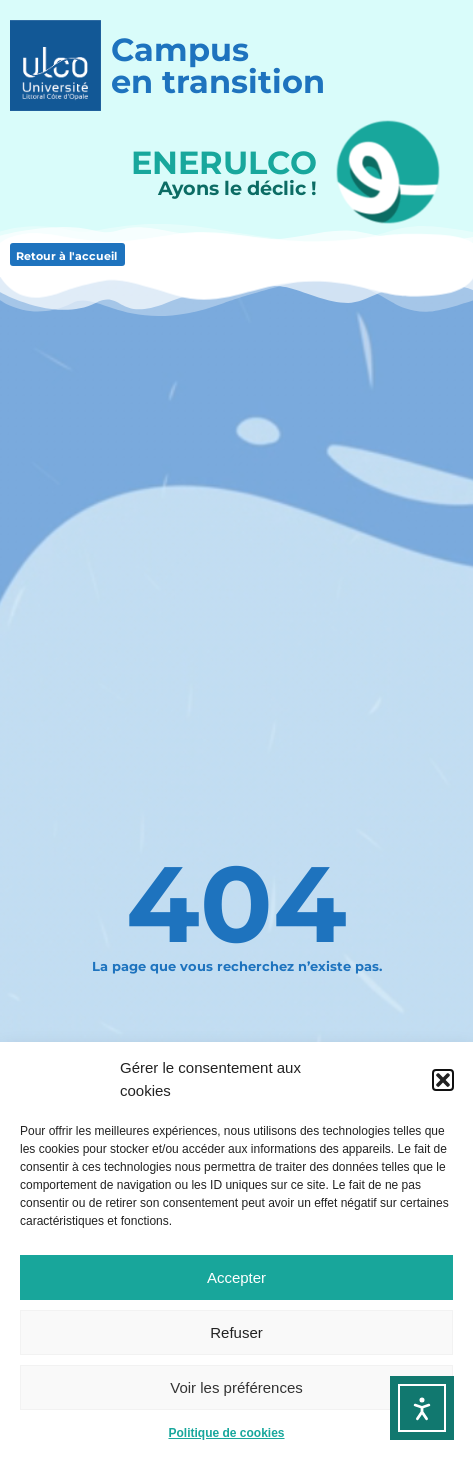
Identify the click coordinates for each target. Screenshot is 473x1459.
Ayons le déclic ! (237, 188)
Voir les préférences (236, 1387)
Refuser (236, 1332)
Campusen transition (218, 65)
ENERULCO (224, 162)
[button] (443, 1080)
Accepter (236, 1277)
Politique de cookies (226, 1433)
